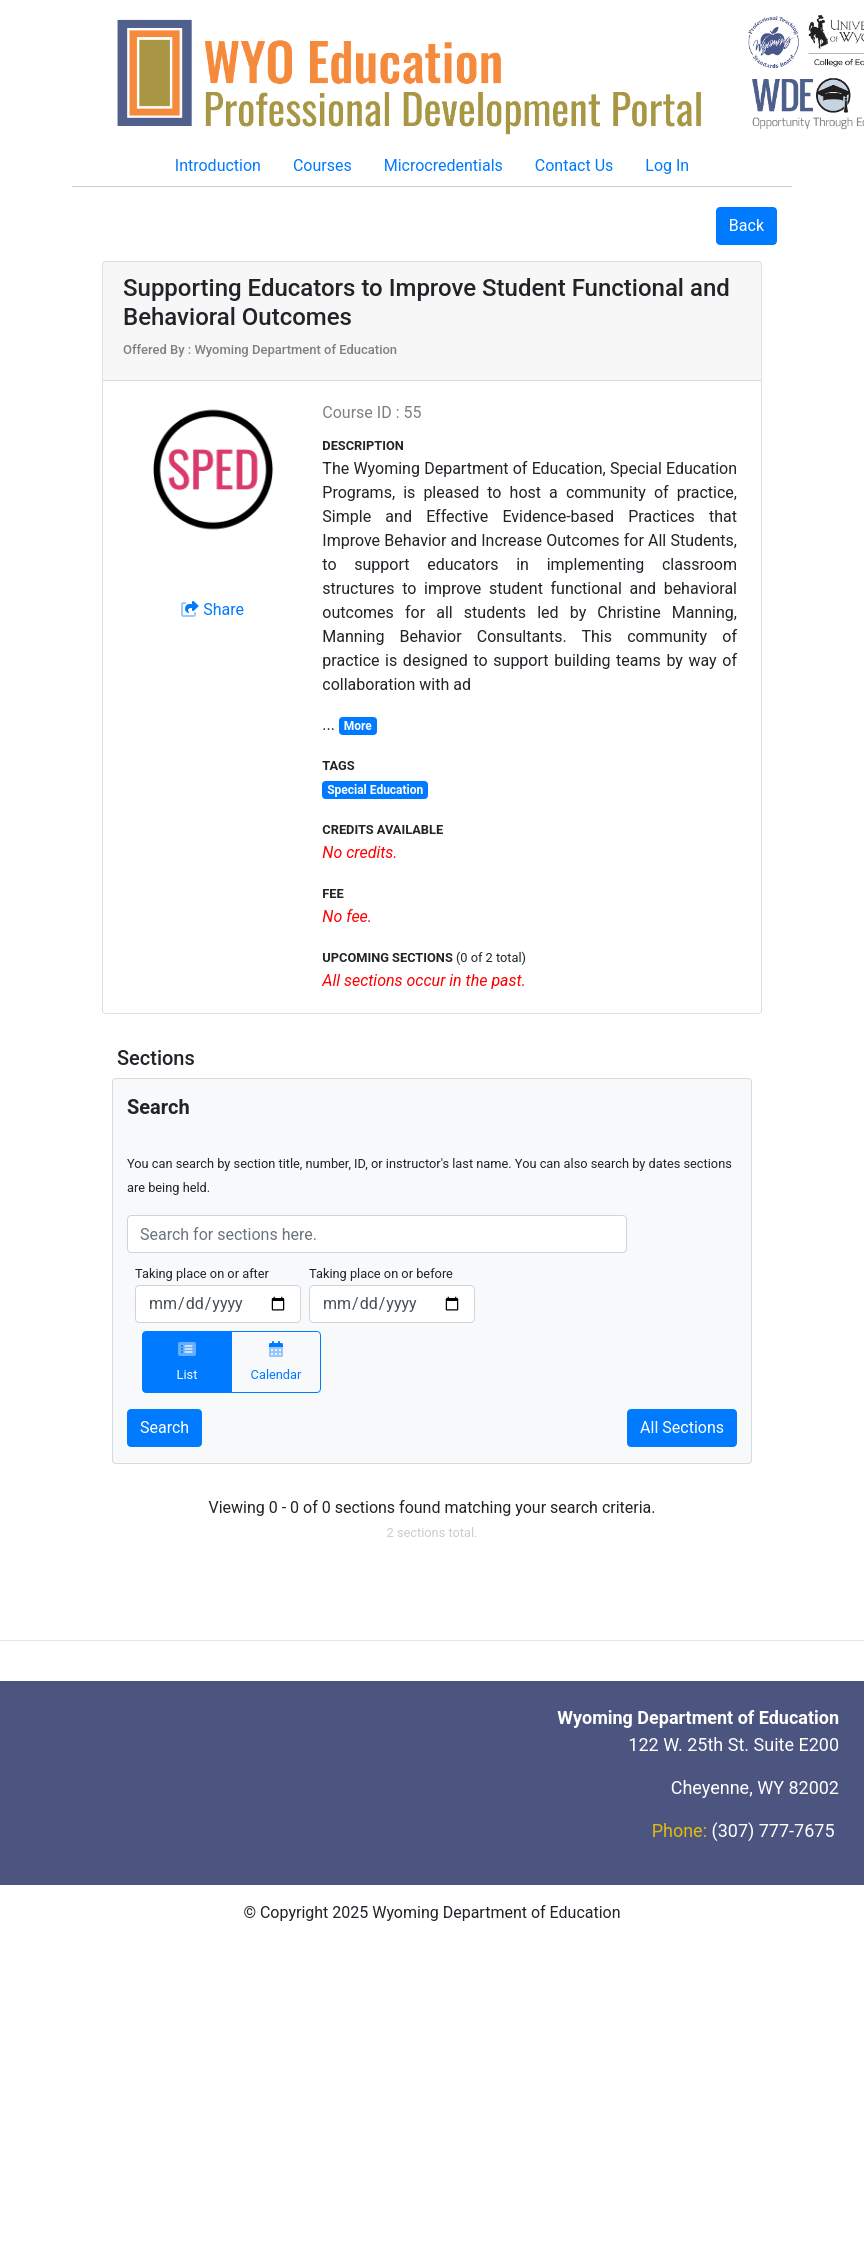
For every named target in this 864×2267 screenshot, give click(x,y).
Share (212, 609)
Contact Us (574, 165)
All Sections (682, 1427)
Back (746, 225)
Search (164, 1427)
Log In (667, 165)
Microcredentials (443, 165)
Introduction (218, 165)
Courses (322, 165)
